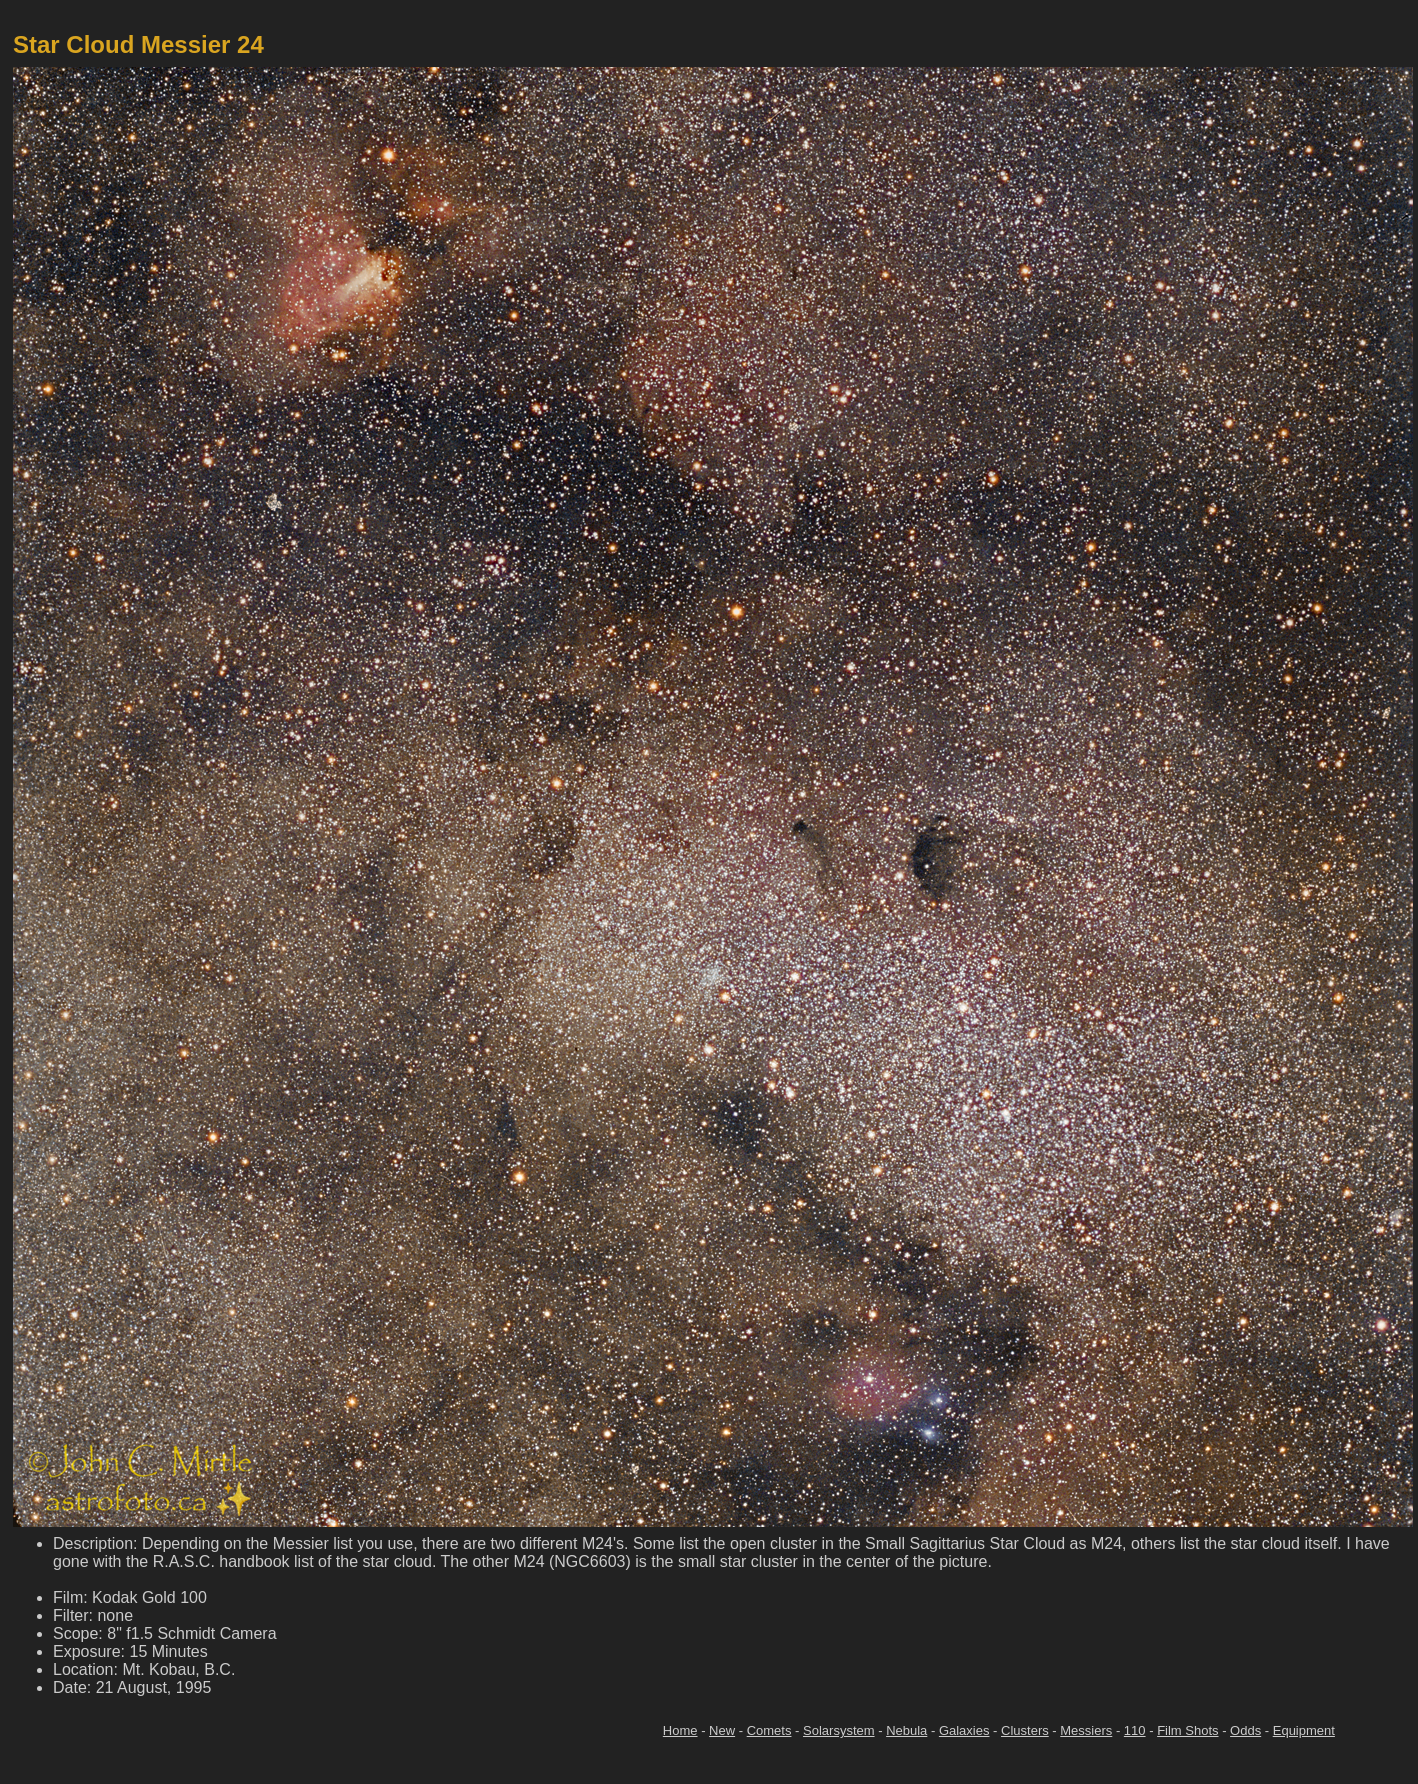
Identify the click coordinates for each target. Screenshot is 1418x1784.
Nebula (906, 1730)
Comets (769, 1730)
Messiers (1086, 1730)
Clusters (1025, 1730)
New (722, 1730)
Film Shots (1187, 1730)
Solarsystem (839, 1730)
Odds (1245, 1730)
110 (1135, 1730)
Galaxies (964, 1730)
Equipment (1304, 1730)
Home (680, 1730)
